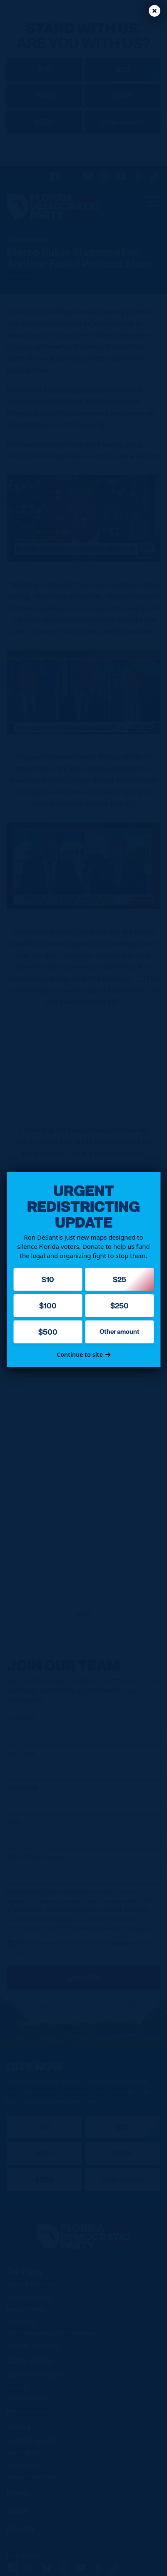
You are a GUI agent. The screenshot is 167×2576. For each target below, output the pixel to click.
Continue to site (83, 1354)
